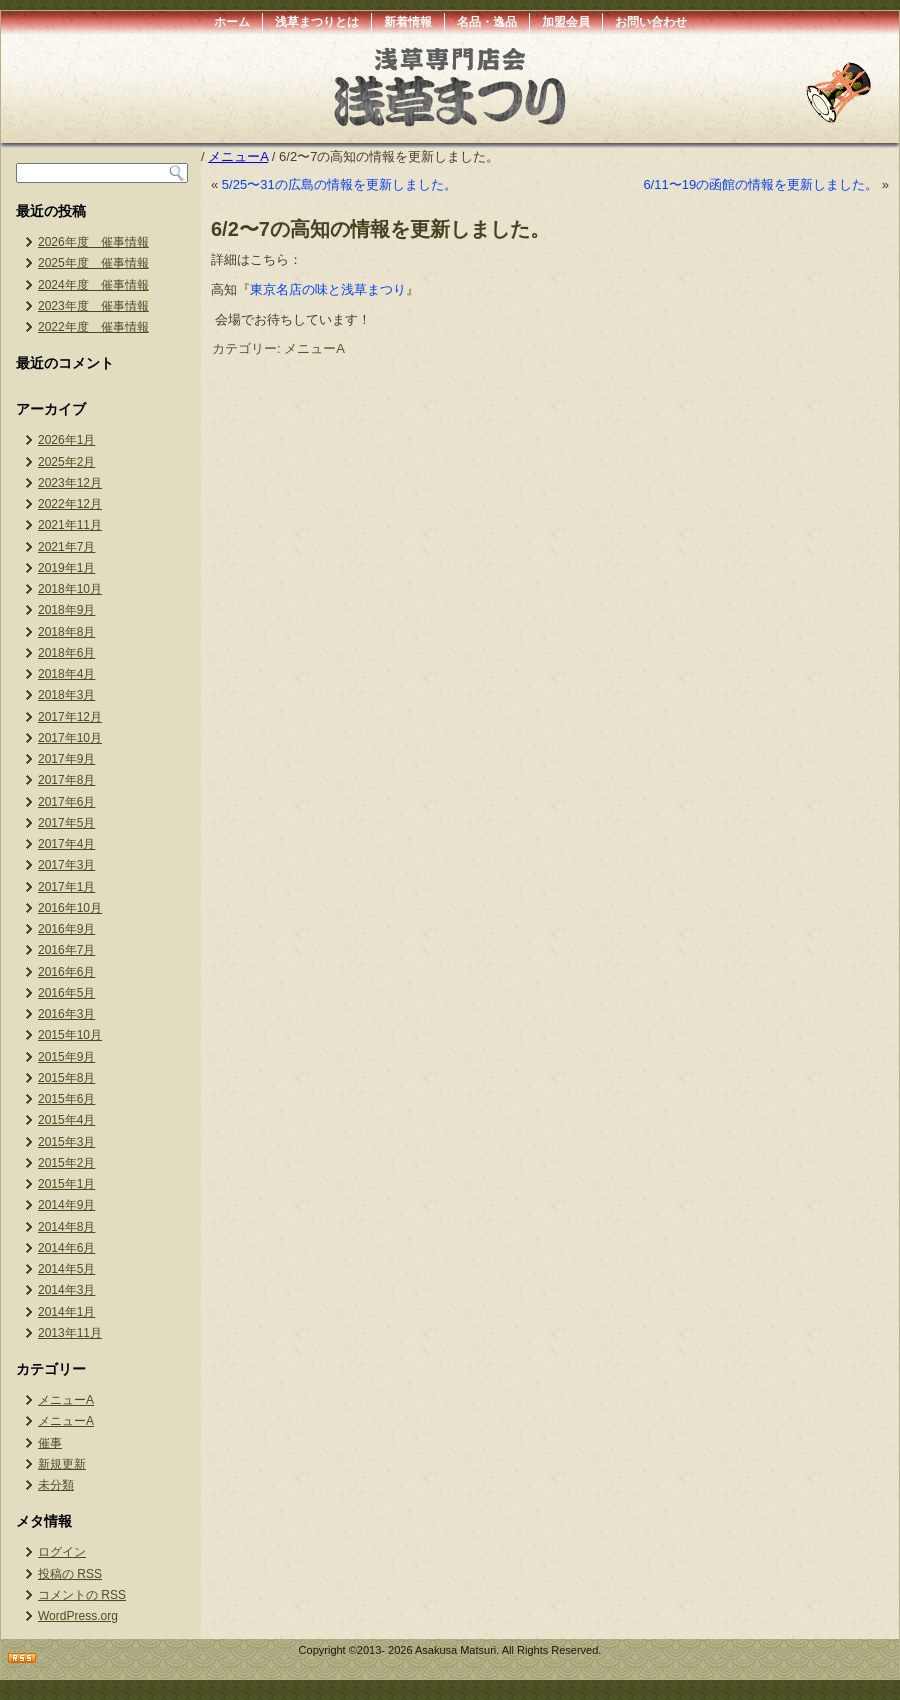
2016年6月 (66, 972)
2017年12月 (70, 717)
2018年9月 (66, 610)
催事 (50, 1443)
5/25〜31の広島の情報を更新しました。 (339, 184)
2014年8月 (66, 1227)
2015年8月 (66, 1078)
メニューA (66, 1400)
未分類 (56, 1485)
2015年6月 (66, 1099)
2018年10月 (70, 589)
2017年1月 (66, 887)
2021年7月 (66, 547)
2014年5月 (66, 1269)
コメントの (82, 1595)
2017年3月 (66, 865)
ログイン (62, 1552)
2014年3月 (66, 1290)
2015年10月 (70, 1035)
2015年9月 (66, 1057)
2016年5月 (66, 993)
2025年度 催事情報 (93, 263)
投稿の (70, 1574)
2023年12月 (70, 483)
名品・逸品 (487, 22)
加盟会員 (566, 22)
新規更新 (62, 1464)
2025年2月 (66, 462)
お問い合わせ (651, 22)
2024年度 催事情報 (93, 285)
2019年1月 (66, 568)
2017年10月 (70, 738)
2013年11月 (70, 1333)
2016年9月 (66, 929)
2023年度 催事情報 (93, 306)
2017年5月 (66, 823)
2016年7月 (66, 950)
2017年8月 (66, 780)
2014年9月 (66, 1205)
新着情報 (408, 22)
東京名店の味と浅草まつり (328, 289)
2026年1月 (66, 440)
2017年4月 (66, 844)
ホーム (232, 22)
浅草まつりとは (317, 22)
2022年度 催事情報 (93, 327)
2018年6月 (66, 653)
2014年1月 (66, 1312)
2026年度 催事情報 (93, 242)
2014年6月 (66, 1248)
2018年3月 (66, 695)
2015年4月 (66, 1120)
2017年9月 (66, 759)
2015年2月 (66, 1163)
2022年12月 (70, 504)
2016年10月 (70, 908)
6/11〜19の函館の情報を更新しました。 (760, 184)
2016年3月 (66, 1014)
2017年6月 (66, 802)
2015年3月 (66, 1142)
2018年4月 (66, 674)
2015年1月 (66, 1184)
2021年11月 (70, 525)
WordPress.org (78, 1616)
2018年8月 (66, 632)
